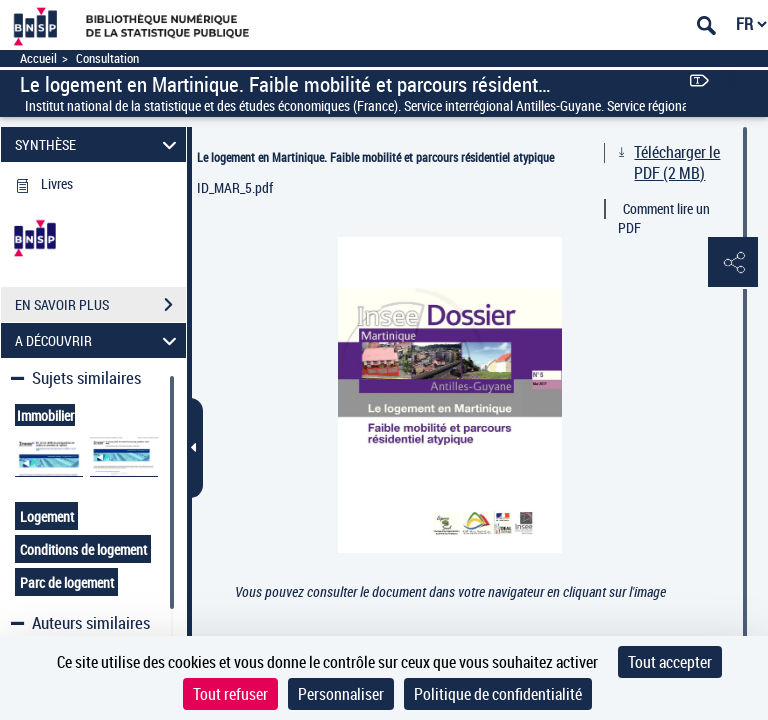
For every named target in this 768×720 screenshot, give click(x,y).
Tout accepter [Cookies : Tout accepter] (670, 662)
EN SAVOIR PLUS (100, 305)
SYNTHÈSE (99, 144)
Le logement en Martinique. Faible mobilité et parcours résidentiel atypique (375, 157)
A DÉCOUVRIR (99, 340)
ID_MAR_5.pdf (235, 187)
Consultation (107, 58)
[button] (733, 263)
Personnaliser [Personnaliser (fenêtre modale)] (341, 694)
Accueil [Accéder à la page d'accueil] (38, 58)
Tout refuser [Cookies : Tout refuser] (230, 694)
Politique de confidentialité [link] (498, 694)
